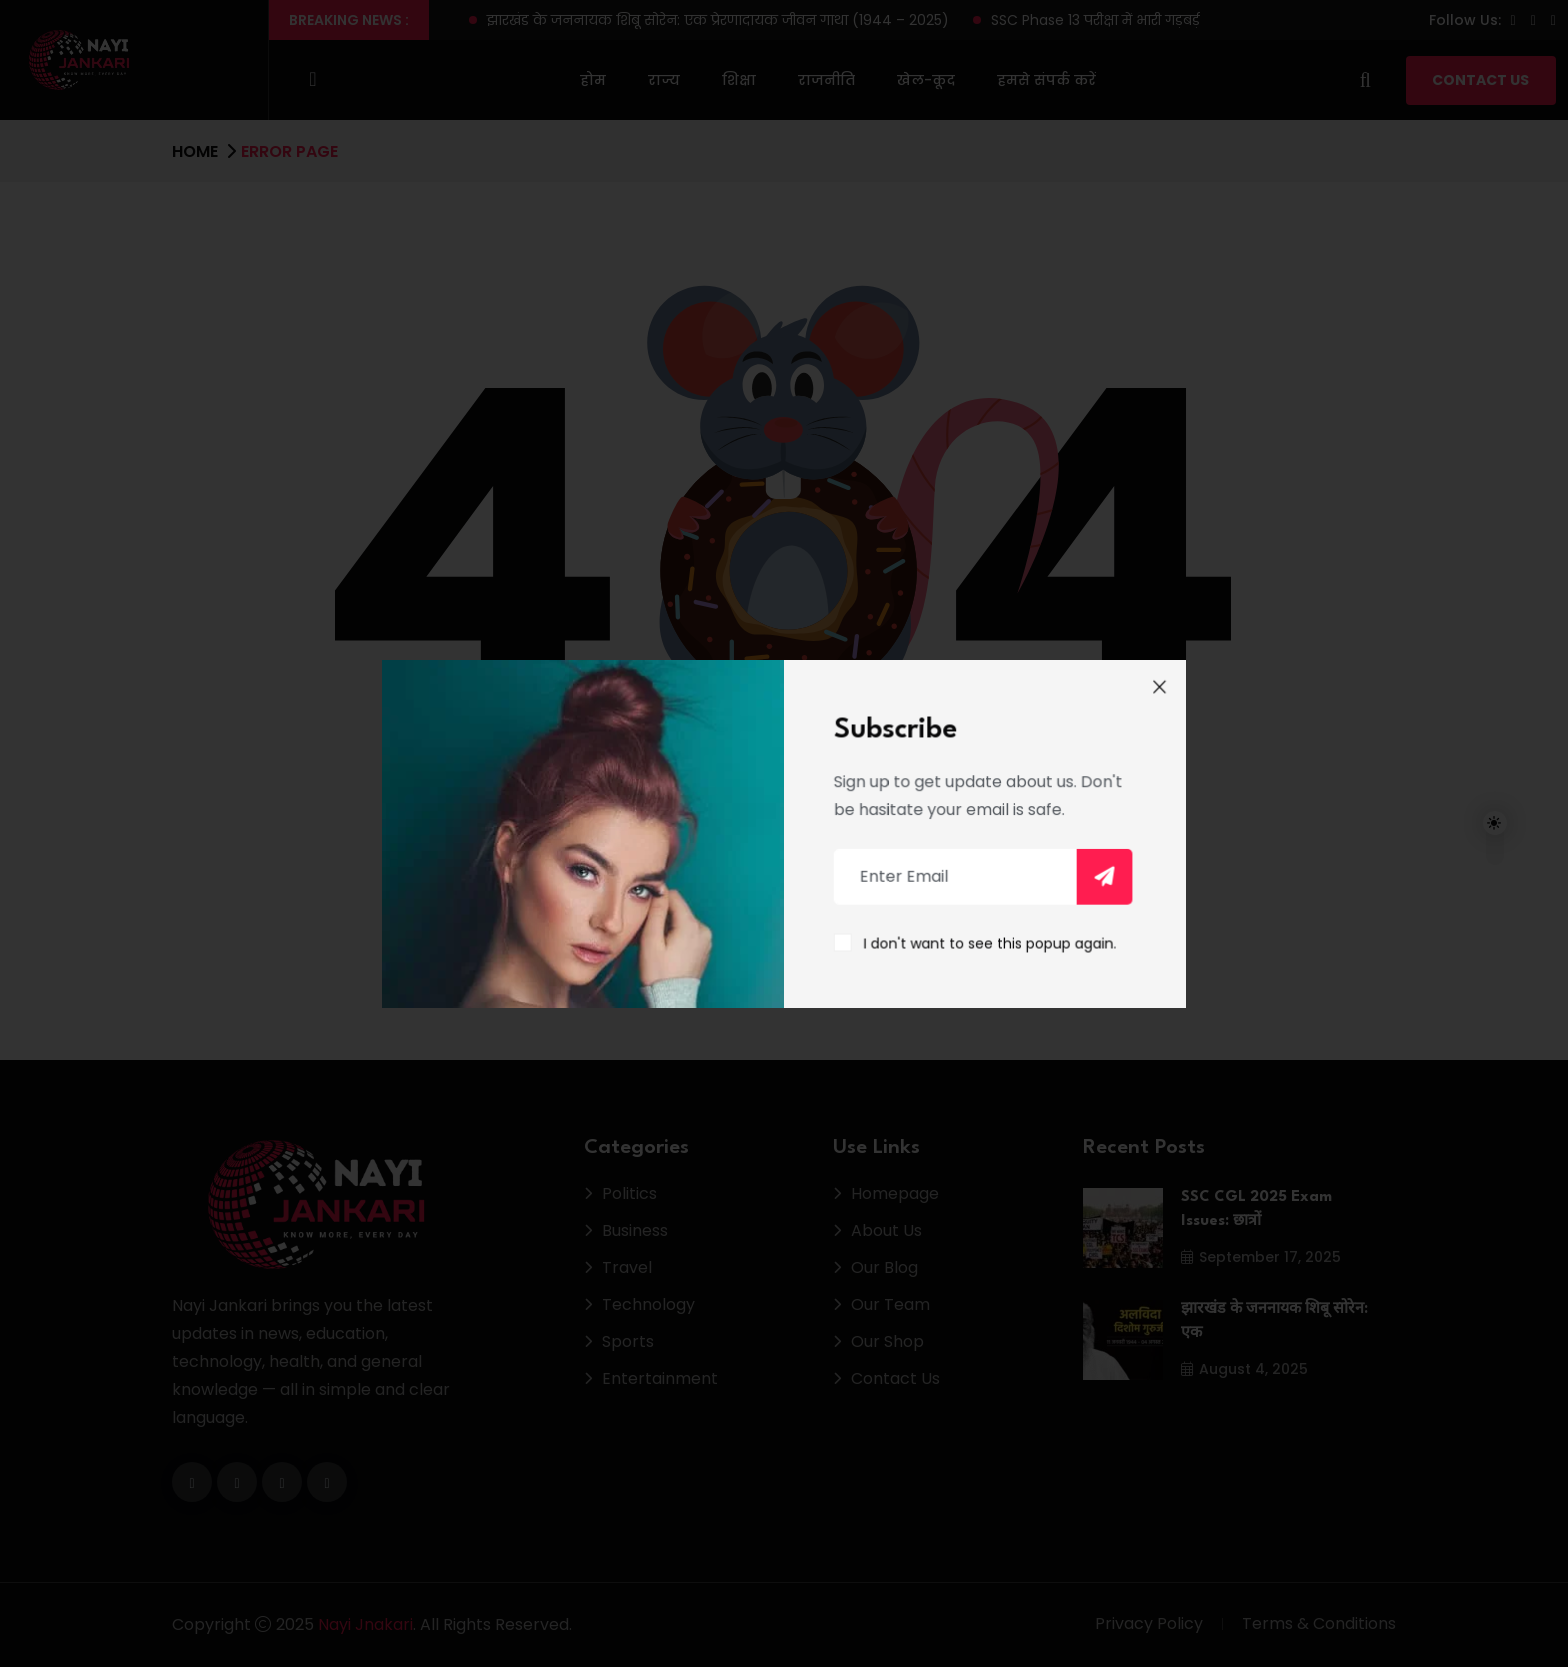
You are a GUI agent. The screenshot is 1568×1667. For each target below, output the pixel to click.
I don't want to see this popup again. (983, 938)
